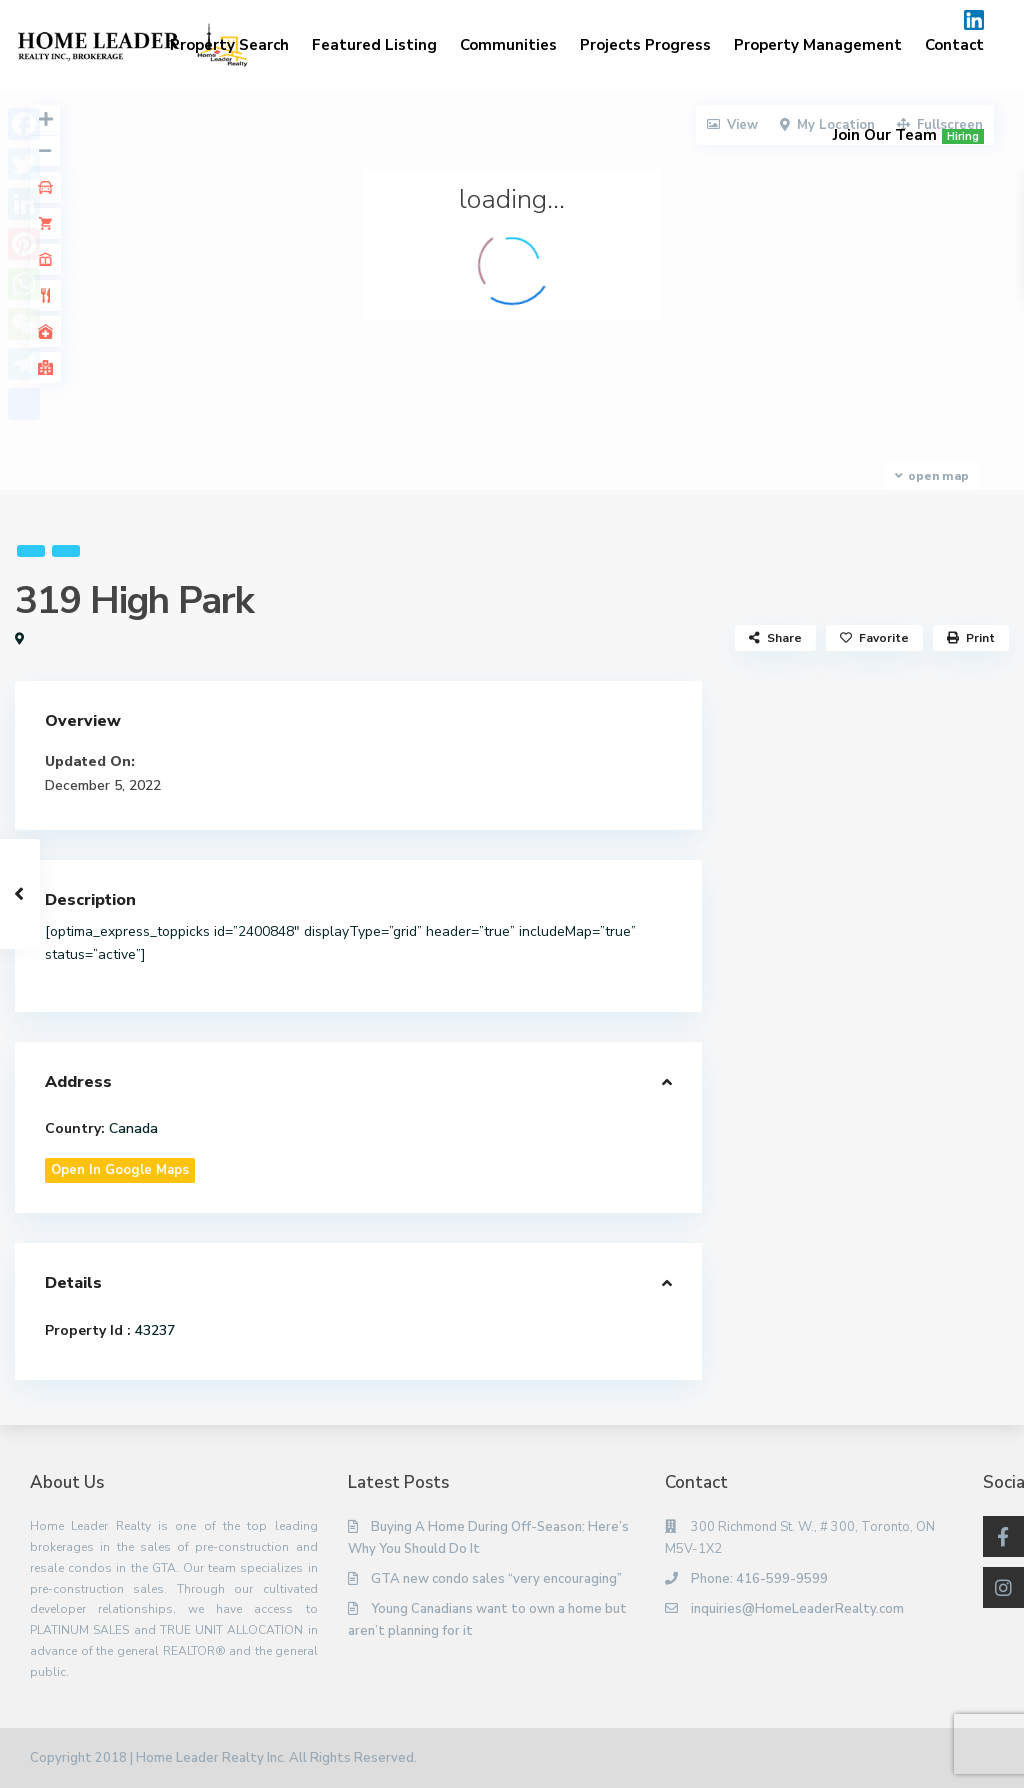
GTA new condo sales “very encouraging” (496, 1579)
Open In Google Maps (120, 1170)
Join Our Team (908, 135)
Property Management (818, 45)
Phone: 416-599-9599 (759, 1579)
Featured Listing (374, 45)
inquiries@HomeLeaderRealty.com (797, 1609)
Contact (954, 45)
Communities (508, 45)
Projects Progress (645, 45)
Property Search (229, 45)
